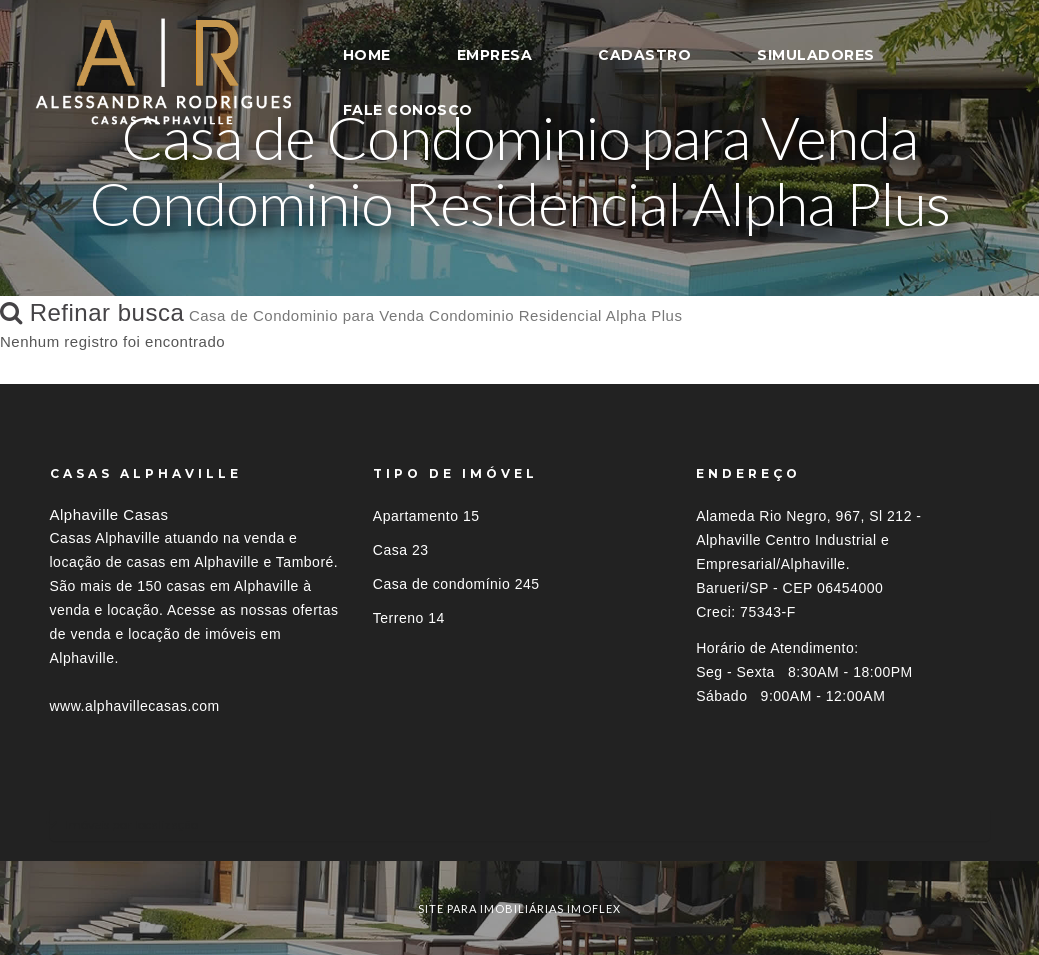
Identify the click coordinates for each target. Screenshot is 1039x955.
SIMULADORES (816, 55)
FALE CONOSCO (408, 110)
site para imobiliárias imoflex (519, 908)
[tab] (520, 824)
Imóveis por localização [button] (131, 824)
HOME (367, 55)
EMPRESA (495, 55)
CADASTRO (644, 55)
